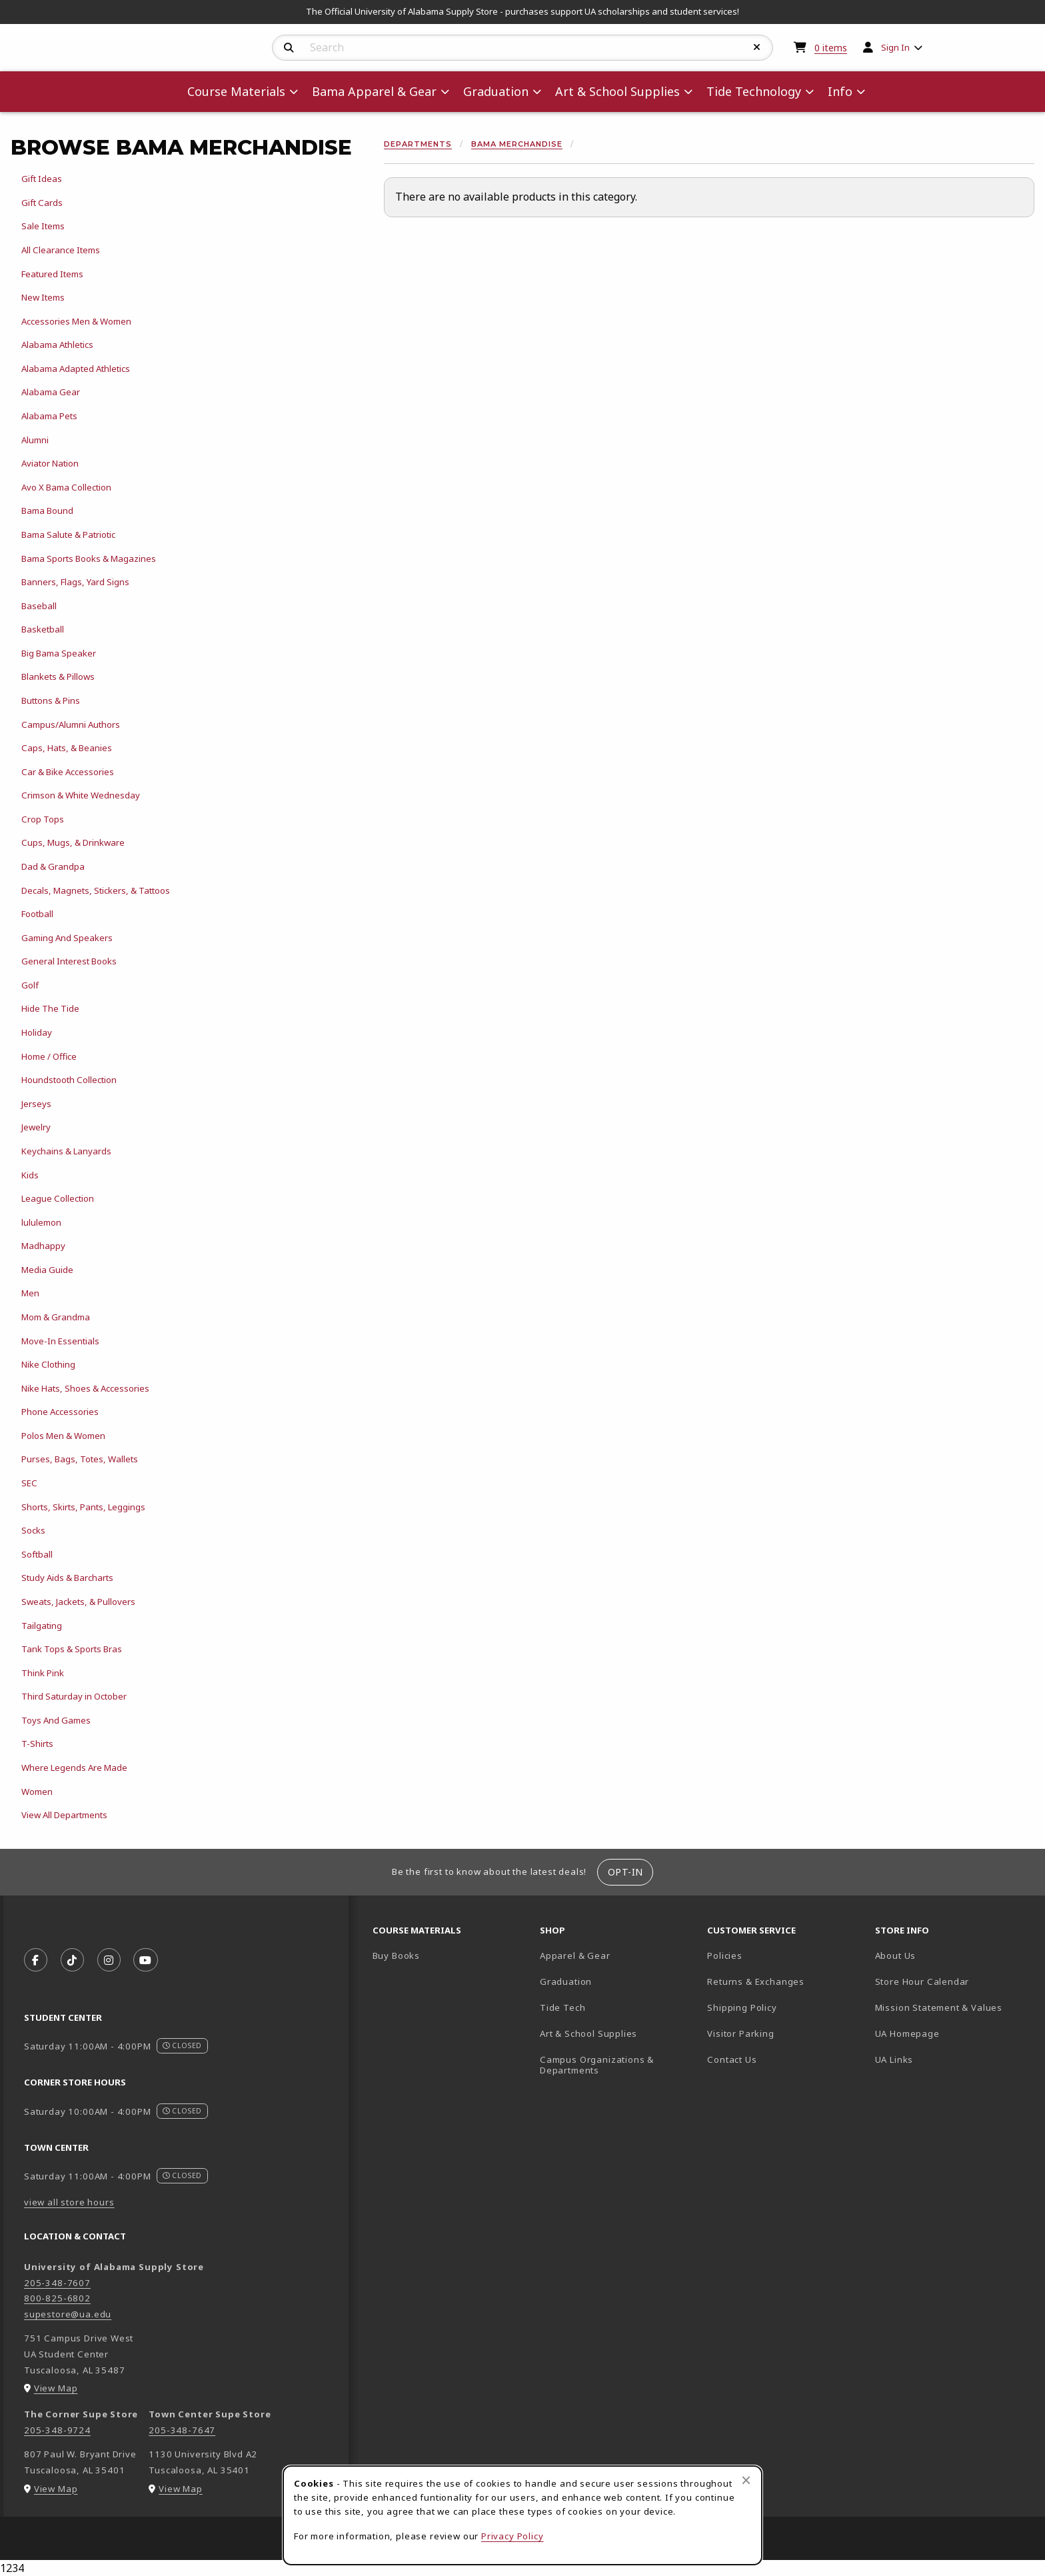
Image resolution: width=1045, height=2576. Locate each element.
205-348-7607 (57, 2283)
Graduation (566, 1981)
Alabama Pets (49, 416)
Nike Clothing (48, 1364)
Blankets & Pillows (58, 676)
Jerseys (36, 1104)
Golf (30, 985)
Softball (37, 1554)
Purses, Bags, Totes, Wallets (79, 1459)
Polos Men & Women (63, 1436)
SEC (29, 1483)
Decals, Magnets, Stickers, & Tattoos (95, 890)
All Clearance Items (60, 250)
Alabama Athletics (57, 345)
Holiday (36, 1032)
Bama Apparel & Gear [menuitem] (374, 91)
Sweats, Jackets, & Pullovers (78, 1602)
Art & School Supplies (588, 2033)
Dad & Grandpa (53, 866)
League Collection (57, 1198)
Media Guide (47, 1270)
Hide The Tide (50, 1008)
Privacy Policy (512, 2536)
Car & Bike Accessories (67, 772)
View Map (56, 2388)
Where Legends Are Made (74, 1768)
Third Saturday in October (74, 1696)
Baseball (39, 606)
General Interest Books (69, 961)
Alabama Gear (50, 392)
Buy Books (396, 1955)
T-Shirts (37, 1744)
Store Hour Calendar (953, 1981)
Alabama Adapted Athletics (75, 369)
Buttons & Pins (50, 700)
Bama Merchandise (516, 144)
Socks (33, 1530)
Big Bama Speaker (58, 653)
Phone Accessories (60, 1412)
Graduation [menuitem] (495, 91)
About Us (895, 1955)
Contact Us (731, 2059)
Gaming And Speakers (67, 938)
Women (37, 1792)
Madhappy (43, 1246)
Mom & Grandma (55, 1317)
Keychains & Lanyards (66, 1151)
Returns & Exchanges (755, 1981)
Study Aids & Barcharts (67, 1578)
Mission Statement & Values (938, 2007)
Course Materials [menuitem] (236, 91)
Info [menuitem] (840, 91)
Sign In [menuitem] (895, 47)
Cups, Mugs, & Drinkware (73, 842)
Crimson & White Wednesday (80, 795)
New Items (43, 297)
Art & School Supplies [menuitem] (617, 91)
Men (30, 1293)
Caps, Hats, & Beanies (66, 748)
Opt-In (625, 1872)
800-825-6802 (57, 2298)
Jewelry (36, 1127)
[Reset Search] (757, 47)
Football (37, 914)
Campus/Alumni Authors (70, 724)
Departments (418, 144)
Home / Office (49, 1056)
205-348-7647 (182, 2430)
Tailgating (41, 1626)
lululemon (41, 1222)
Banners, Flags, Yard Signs (75, 582)
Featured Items (52, 274)
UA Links (894, 2059)
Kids (30, 1175)
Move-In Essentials (60, 1341)
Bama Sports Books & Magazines (88, 559)
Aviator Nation (50, 463)
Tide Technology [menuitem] (753, 91)
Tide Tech (562, 2007)
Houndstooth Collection (69, 1080)
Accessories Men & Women (76, 321)
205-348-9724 (57, 2430)
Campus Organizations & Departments (616, 2065)
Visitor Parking (740, 2033)
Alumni (35, 440)
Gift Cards (42, 203)
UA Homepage (953, 2033)
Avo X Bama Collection (66, 487)
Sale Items (43, 226)
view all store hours (69, 2202)
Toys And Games (56, 1720)
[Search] (289, 48)
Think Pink (42, 1673)
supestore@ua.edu (67, 2314)
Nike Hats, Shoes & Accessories (85, 1388)
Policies (724, 1955)
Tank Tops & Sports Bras (71, 1649)
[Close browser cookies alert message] (746, 2480)
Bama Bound (47, 511)
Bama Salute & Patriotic (68, 535)
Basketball (42, 629)
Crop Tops (42, 819)
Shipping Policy (741, 2007)
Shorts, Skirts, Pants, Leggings (83, 1507)
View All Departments (64, 1815)
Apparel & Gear (575, 1955)
